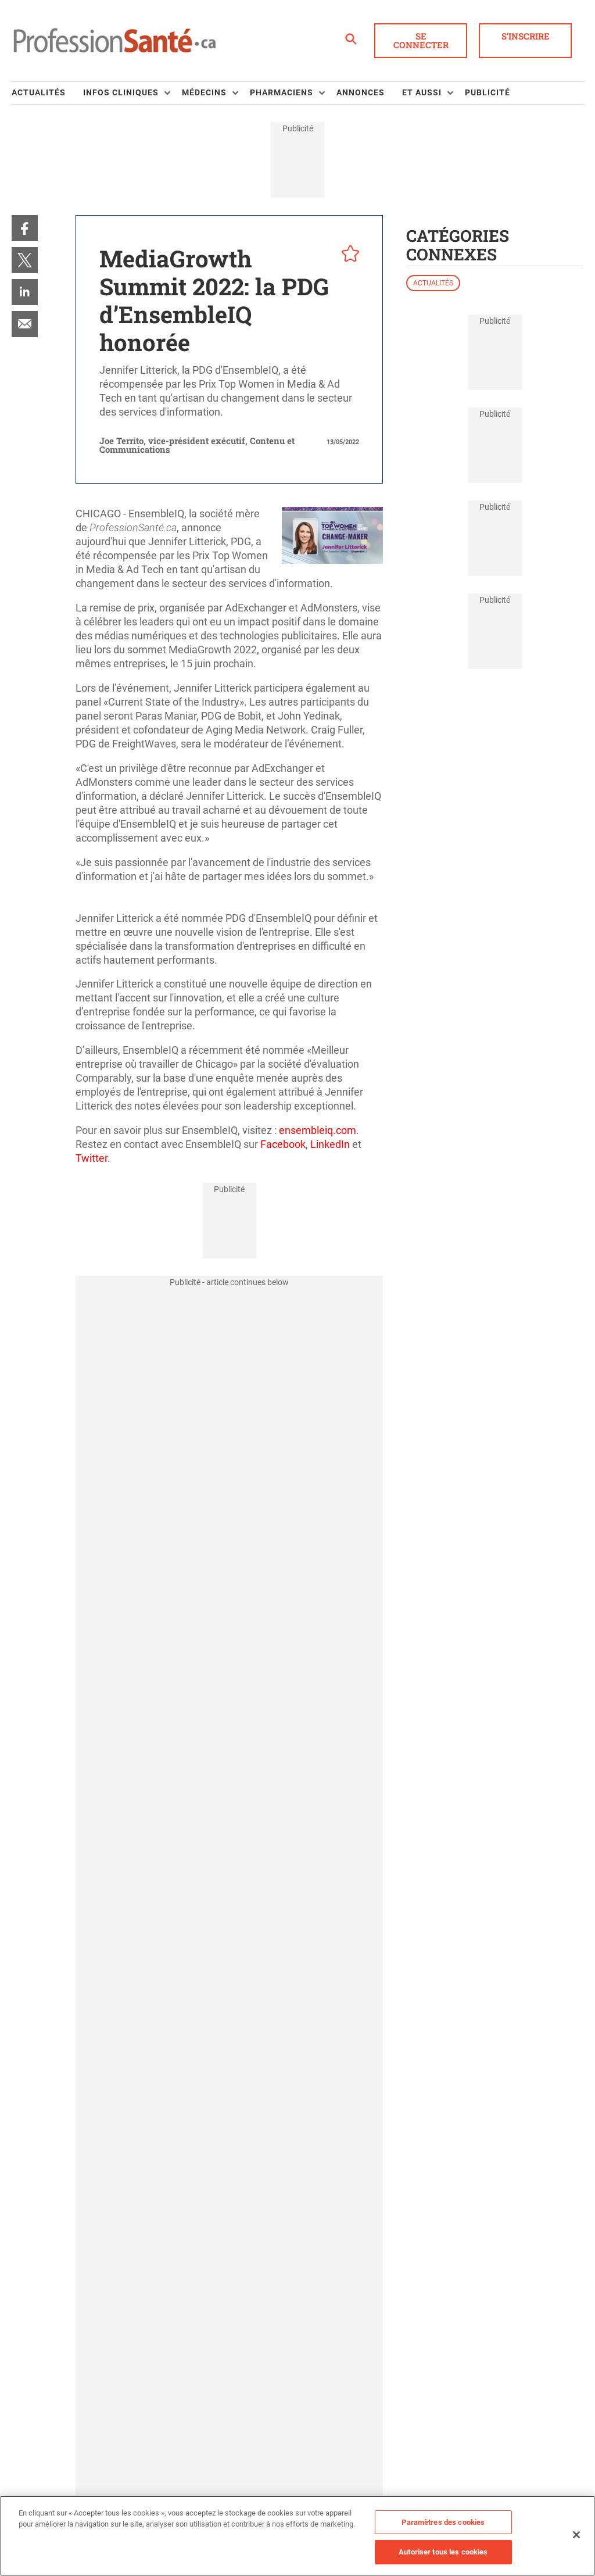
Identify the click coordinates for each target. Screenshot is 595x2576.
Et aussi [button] (422, 92)
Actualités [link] (39, 92)
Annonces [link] (360, 92)
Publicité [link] (487, 92)
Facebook (283, 1144)
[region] (297, 2536)
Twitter (91, 1158)
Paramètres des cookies (443, 2522)
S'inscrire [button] (525, 36)
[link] (25, 228)
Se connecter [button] (421, 40)
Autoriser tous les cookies (443, 2552)
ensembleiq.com (317, 1130)
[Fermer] (576, 2535)
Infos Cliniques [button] (121, 92)
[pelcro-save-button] (347, 255)
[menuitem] (47, 93)
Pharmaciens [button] (281, 92)
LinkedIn (330, 1144)
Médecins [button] (204, 92)
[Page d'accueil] (114, 40)
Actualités (433, 283)
